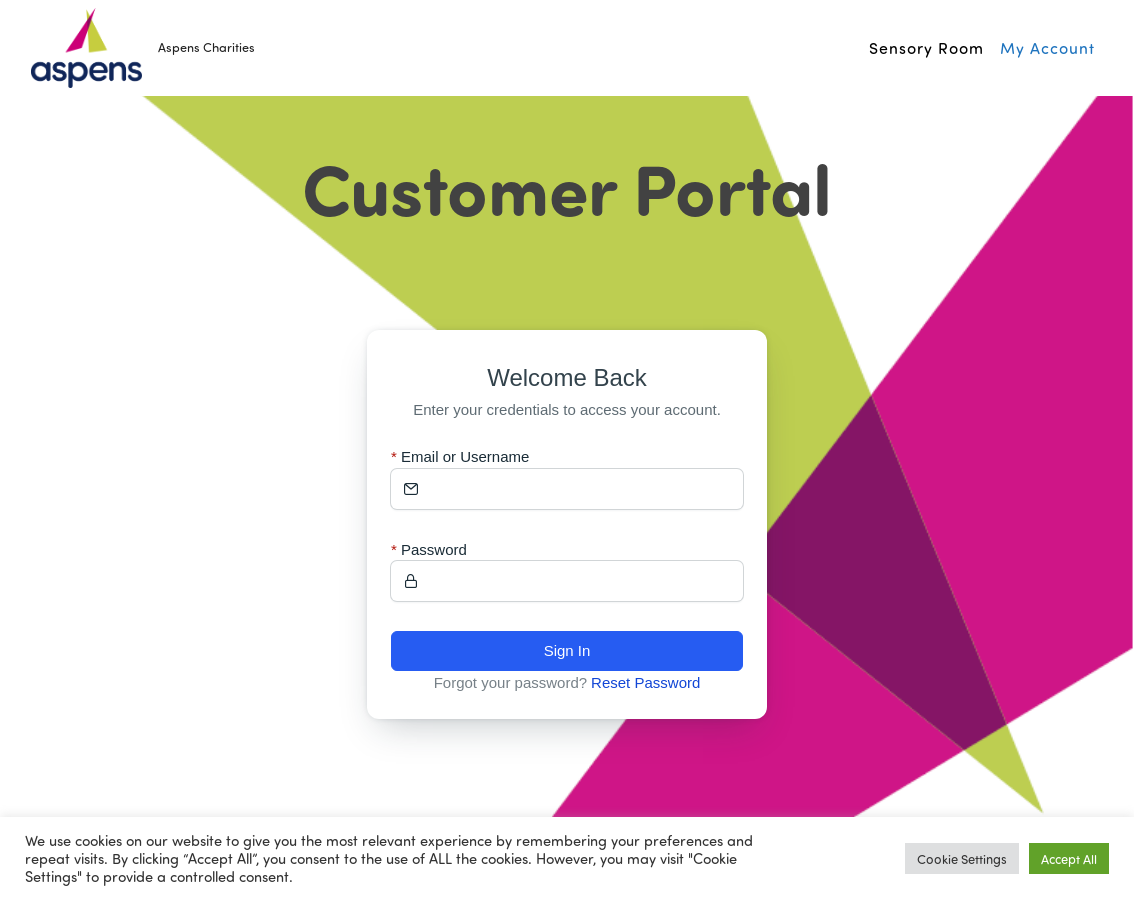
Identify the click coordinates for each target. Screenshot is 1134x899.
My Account (1047, 47)
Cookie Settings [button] (962, 858)
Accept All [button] (1069, 858)
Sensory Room (926, 47)
